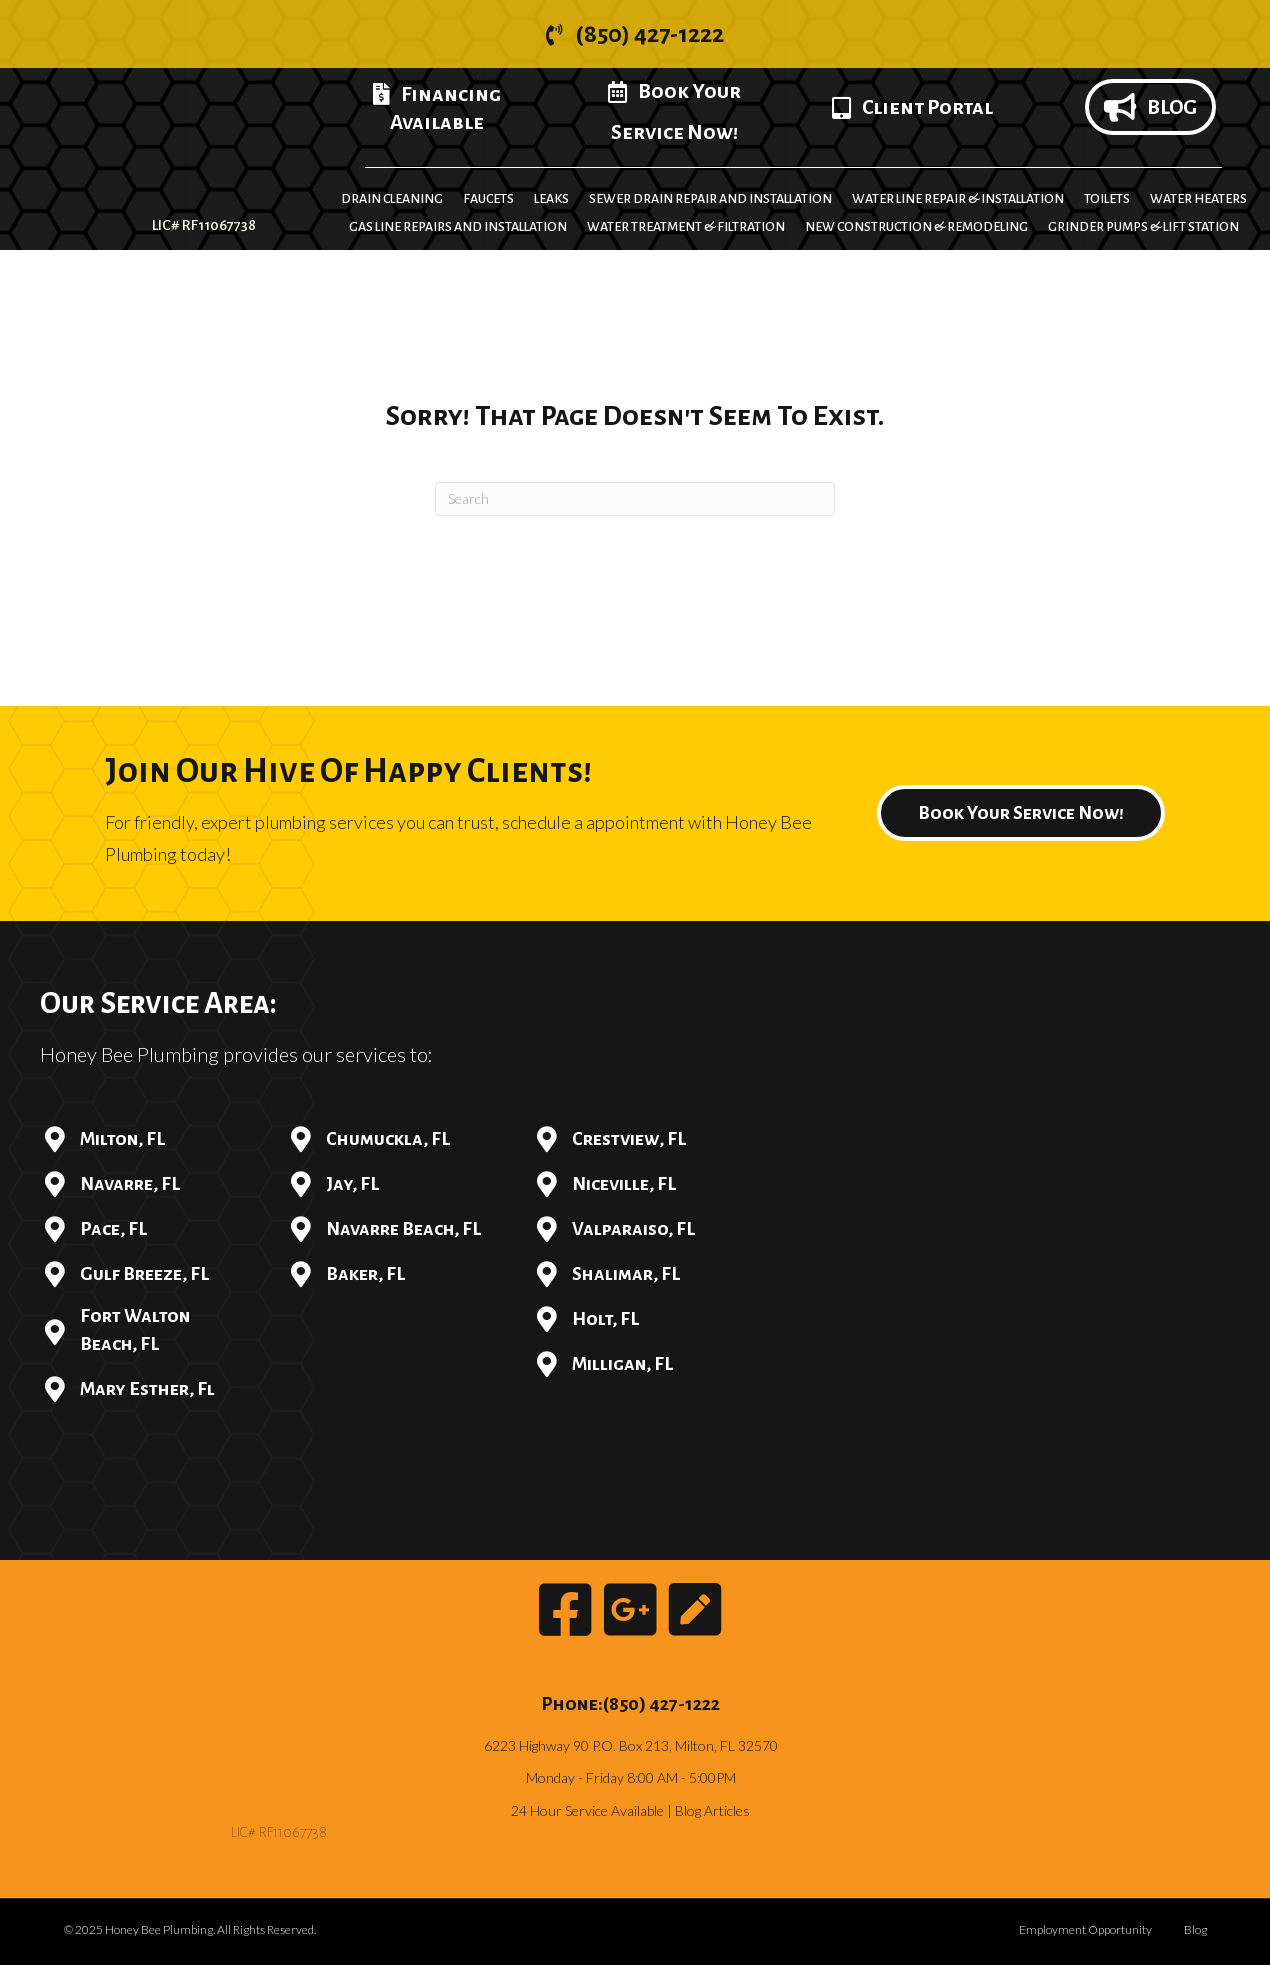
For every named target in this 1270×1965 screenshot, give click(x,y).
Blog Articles (712, 1810)
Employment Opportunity (1085, 1929)
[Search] (635, 499)
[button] (635, 34)
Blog (1195, 1929)
